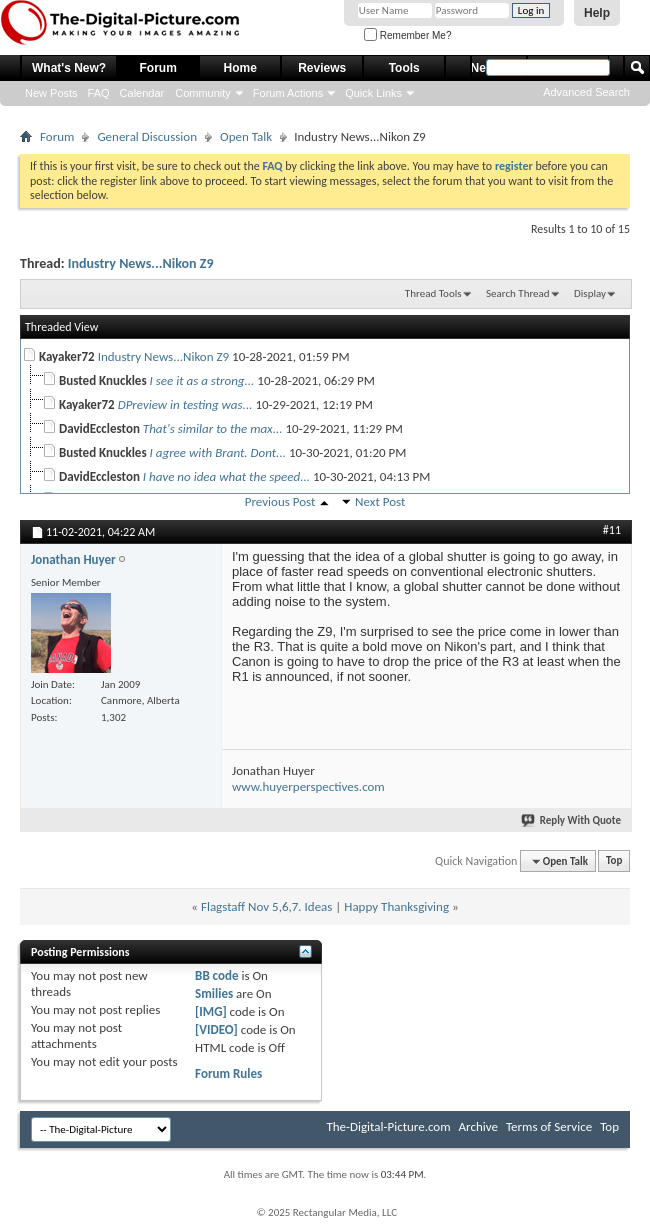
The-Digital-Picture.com (388, 1126)
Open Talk (246, 136)
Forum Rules (228, 1073)
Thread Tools (433, 293)
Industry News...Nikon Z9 (141, 263)
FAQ (99, 93)
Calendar (142, 93)
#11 (612, 530)
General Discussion (147, 136)
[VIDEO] (216, 1029)
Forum (158, 68)
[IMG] (211, 1011)
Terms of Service (549, 1126)
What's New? (69, 68)
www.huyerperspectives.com (308, 786)
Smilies (214, 993)
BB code (216, 975)
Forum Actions (288, 93)
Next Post (380, 501)
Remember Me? (407, 35)
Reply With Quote (572, 820)
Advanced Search (586, 92)
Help (597, 13)
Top (614, 861)
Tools (404, 68)
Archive (478, 1126)
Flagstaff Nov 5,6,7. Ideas (266, 906)
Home (240, 68)
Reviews (322, 68)
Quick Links (373, 93)
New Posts (51, 93)
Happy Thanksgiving (396, 906)
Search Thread (518, 293)
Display (590, 293)
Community (203, 93)
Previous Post (280, 501)
